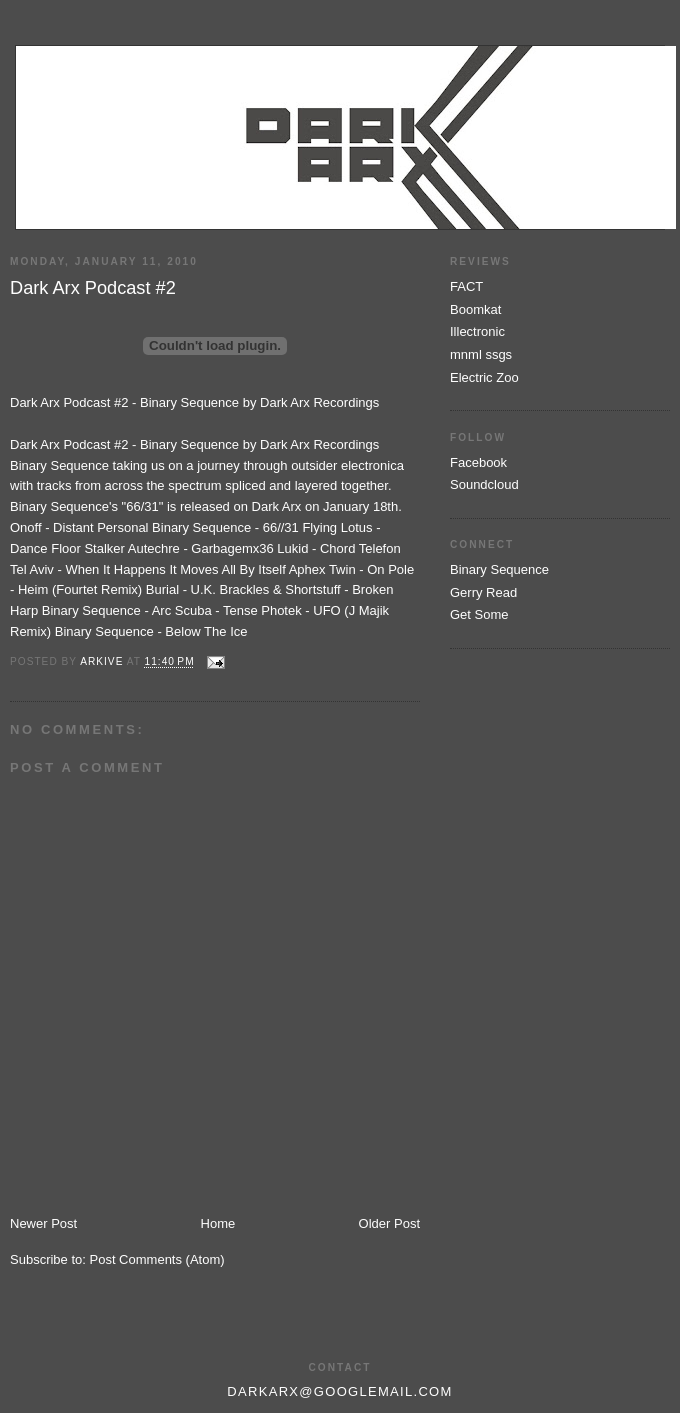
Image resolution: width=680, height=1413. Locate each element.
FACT (466, 286)
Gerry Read (483, 592)
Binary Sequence (499, 569)
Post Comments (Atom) (157, 1259)
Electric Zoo (484, 377)
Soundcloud (484, 484)
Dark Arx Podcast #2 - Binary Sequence (124, 402)
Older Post (389, 1223)
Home (218, 1223)
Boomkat (475, 309)
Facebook (478, 462)
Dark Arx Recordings (319, 402)
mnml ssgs (481, 354)
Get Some (479, 614)
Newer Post (43, 1223)
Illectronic (477, 331)
